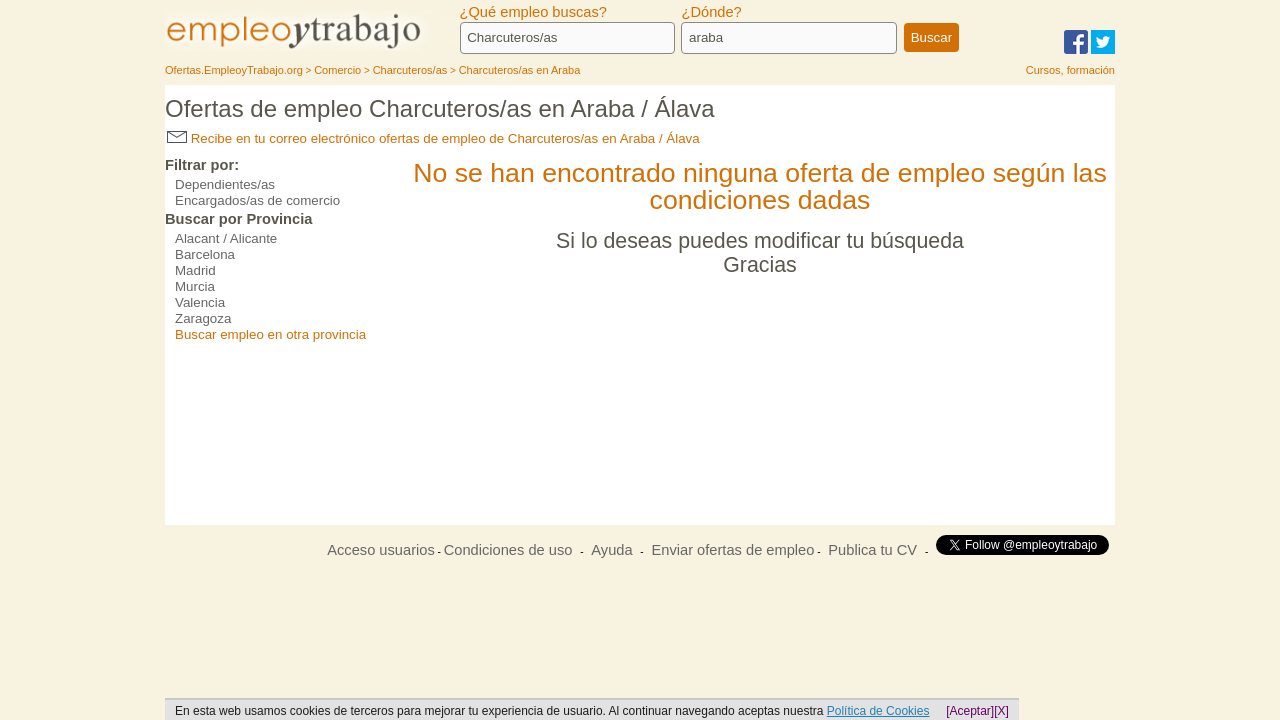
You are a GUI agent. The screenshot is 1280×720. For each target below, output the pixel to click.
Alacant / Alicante (226, 238)
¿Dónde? (711, 12)
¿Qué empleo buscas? (533, 12)
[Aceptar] (970, 711)
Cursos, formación (1070, 70)
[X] (1001, 711)
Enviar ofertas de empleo (732, 550)
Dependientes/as (225, 184)
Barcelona (205, 254)
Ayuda (611, 550)
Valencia (200, 302)
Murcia (195, 286)
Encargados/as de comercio (257, 200)
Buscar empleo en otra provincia (270, 334)
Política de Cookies (878, 711)
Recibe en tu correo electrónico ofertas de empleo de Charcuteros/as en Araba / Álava (433, 138)
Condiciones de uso (508, 550)
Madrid (195, 270)
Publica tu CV (872, 550)
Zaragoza (203, 318)
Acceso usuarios (381, 550)
